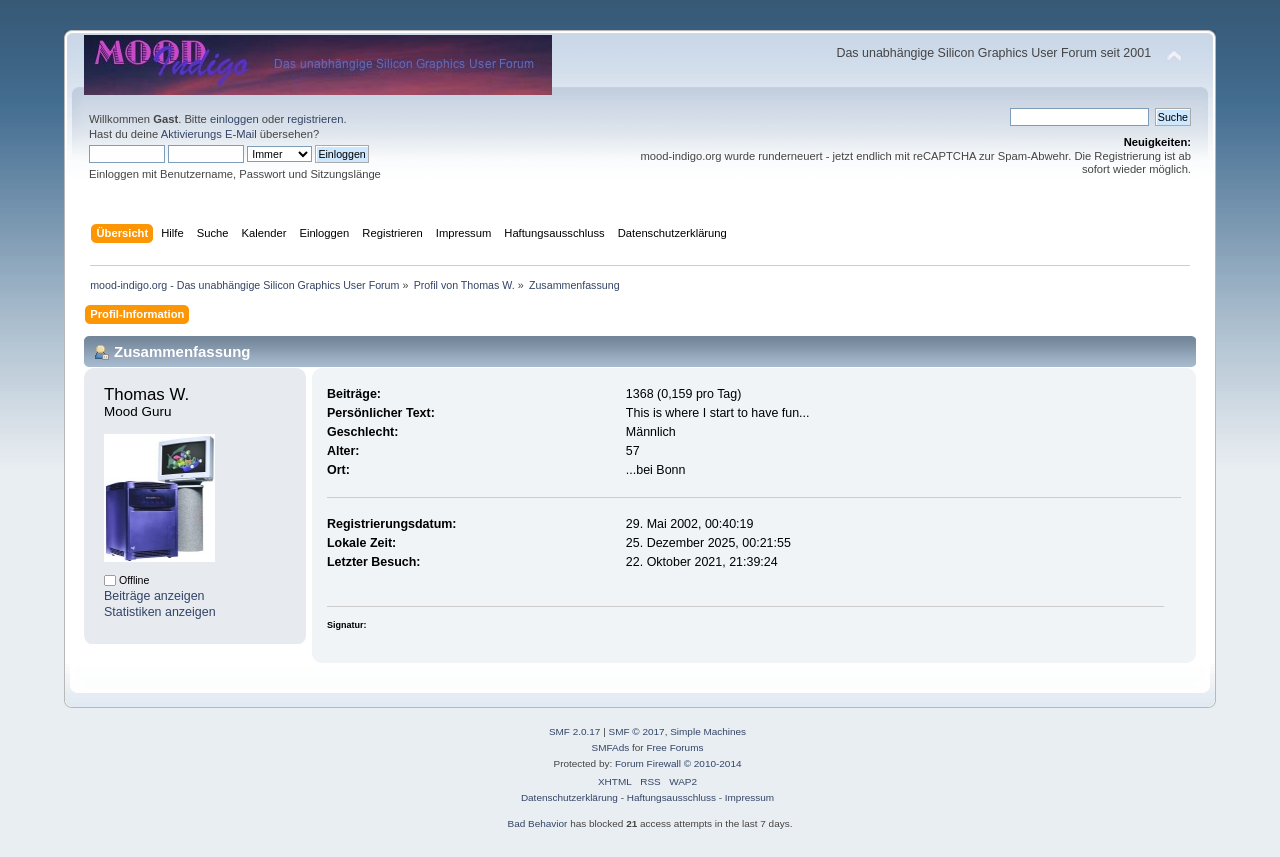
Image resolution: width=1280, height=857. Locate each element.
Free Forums (674, 747)
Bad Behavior (538, 823)
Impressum (749, 797)
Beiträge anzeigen (154, 596)
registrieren (315, 119)
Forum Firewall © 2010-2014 (678, 763)
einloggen (234, 119)
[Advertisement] (640, 22)
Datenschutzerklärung (569, 797)
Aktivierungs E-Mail (209, 134)
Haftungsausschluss (671, 797)
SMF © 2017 (637, 731)
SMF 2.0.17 (575, 731)
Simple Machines (708, 731)
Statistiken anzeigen (160, 612)
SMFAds (611, 747)
